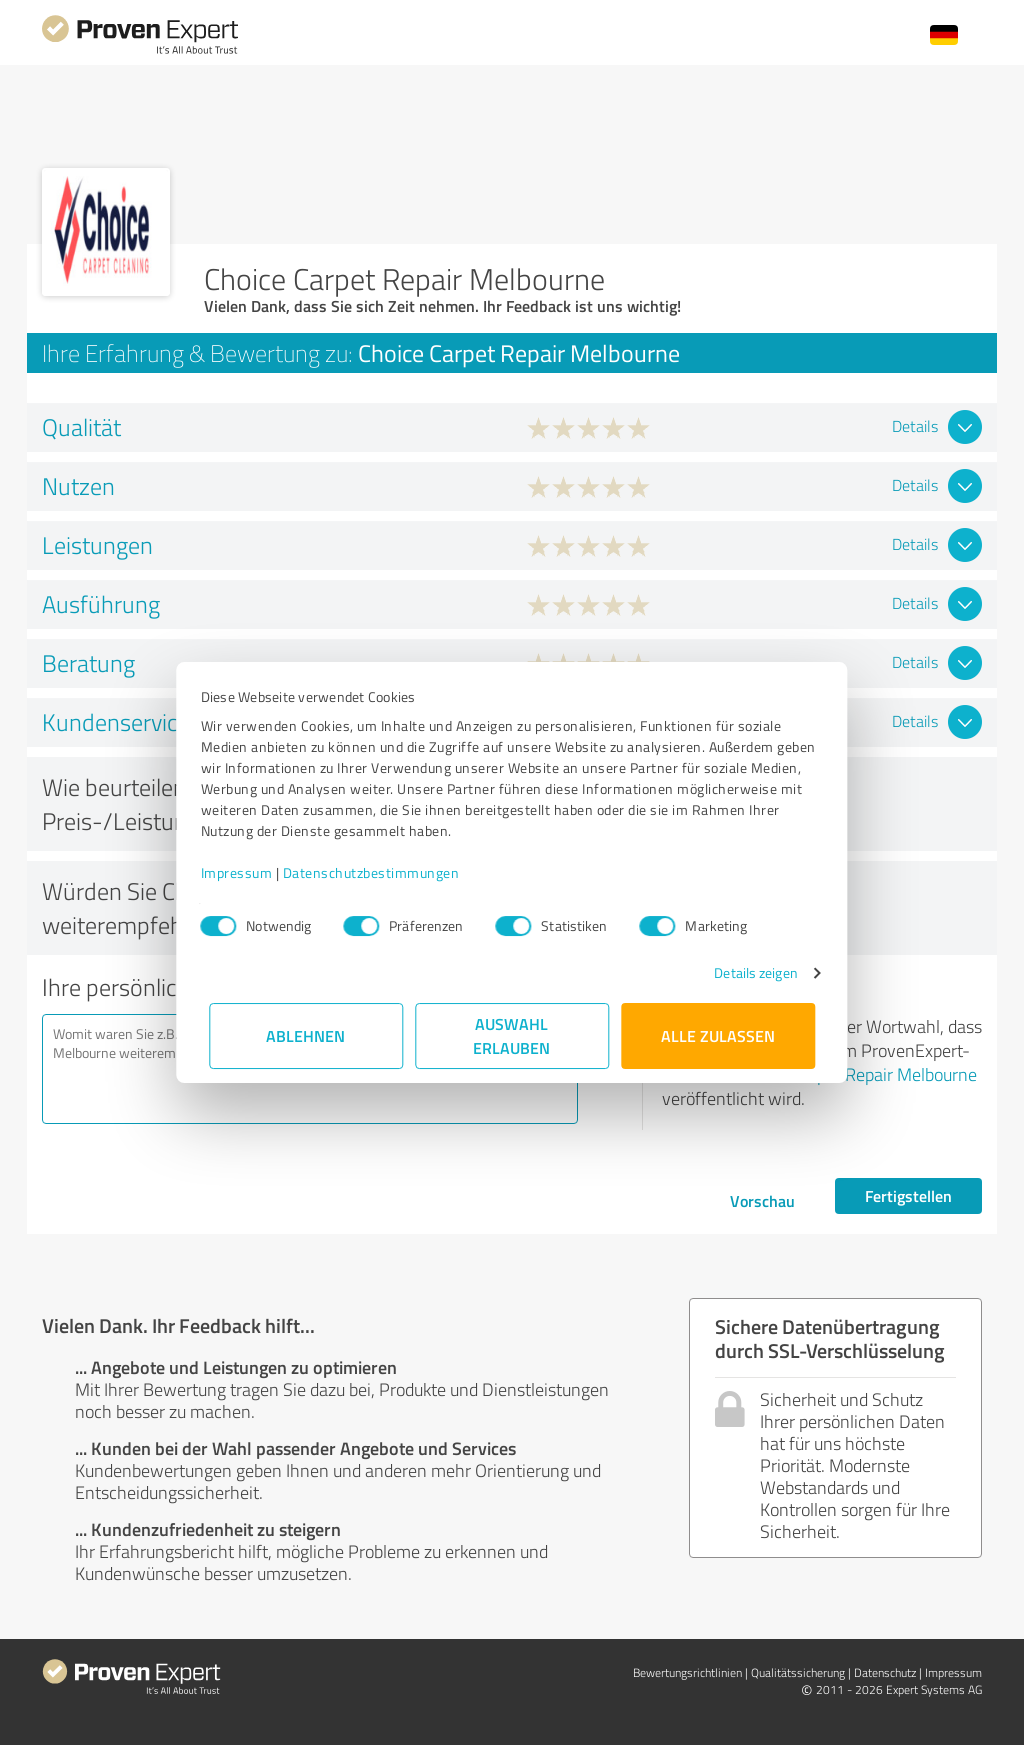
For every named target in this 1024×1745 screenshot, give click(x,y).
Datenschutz (885, 1672)
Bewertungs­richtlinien (687, 1672)
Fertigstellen (908, 1195)
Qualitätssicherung (798, 1672)
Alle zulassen (718, 1035)
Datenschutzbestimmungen (379, 872)
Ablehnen (306, 1035)
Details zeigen (747, 972)
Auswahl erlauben (512, 1035)
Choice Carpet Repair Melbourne (857, 1074)
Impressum (245, 872)
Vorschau (762, 1200)
